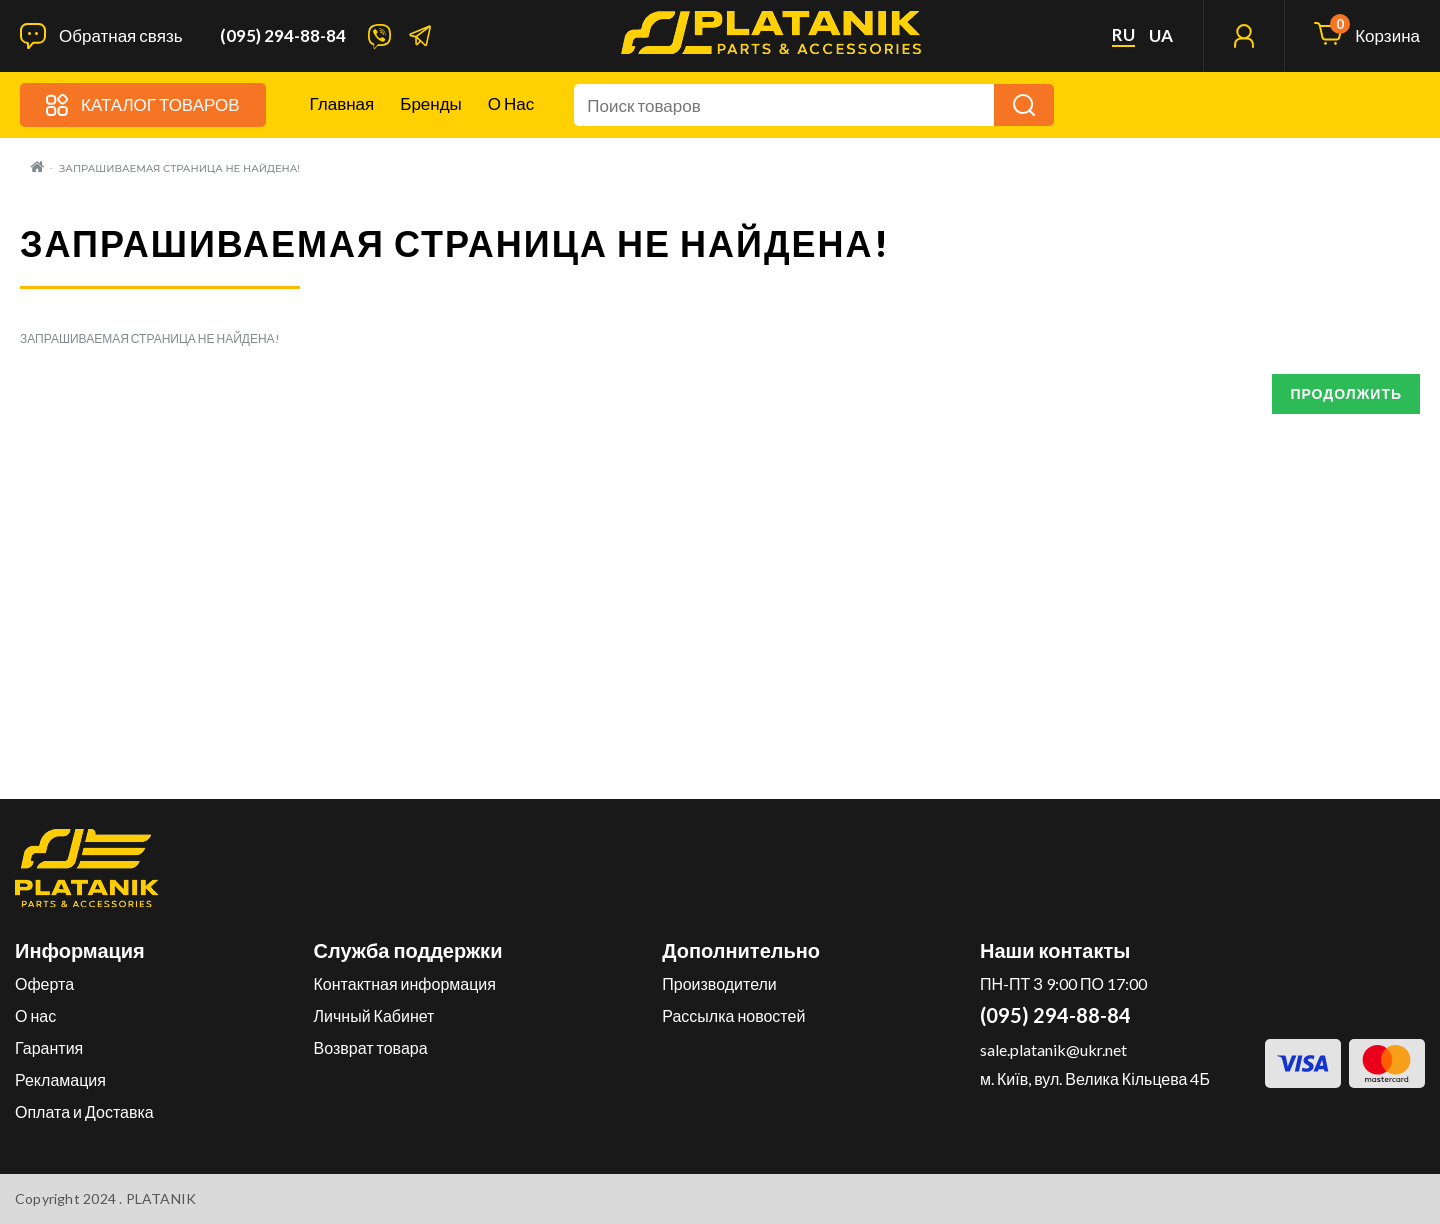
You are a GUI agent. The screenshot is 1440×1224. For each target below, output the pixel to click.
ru (1123, 35)
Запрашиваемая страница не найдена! (179, 168)
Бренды (431, 103)
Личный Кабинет (374, 1015)
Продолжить (1346, 393)
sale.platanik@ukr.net (1053, 1049)
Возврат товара (371, 1047)
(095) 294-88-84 (283, 36)
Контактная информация (405, 983)
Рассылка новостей (733, 1015)
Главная (342, 103)
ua (1161, 36)
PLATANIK (161, 1198)
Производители (719, 983)
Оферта (44, 983)
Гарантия (49, 1047)
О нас (511, 103)
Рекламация (60, 1079)
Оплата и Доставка (84, 1111)
